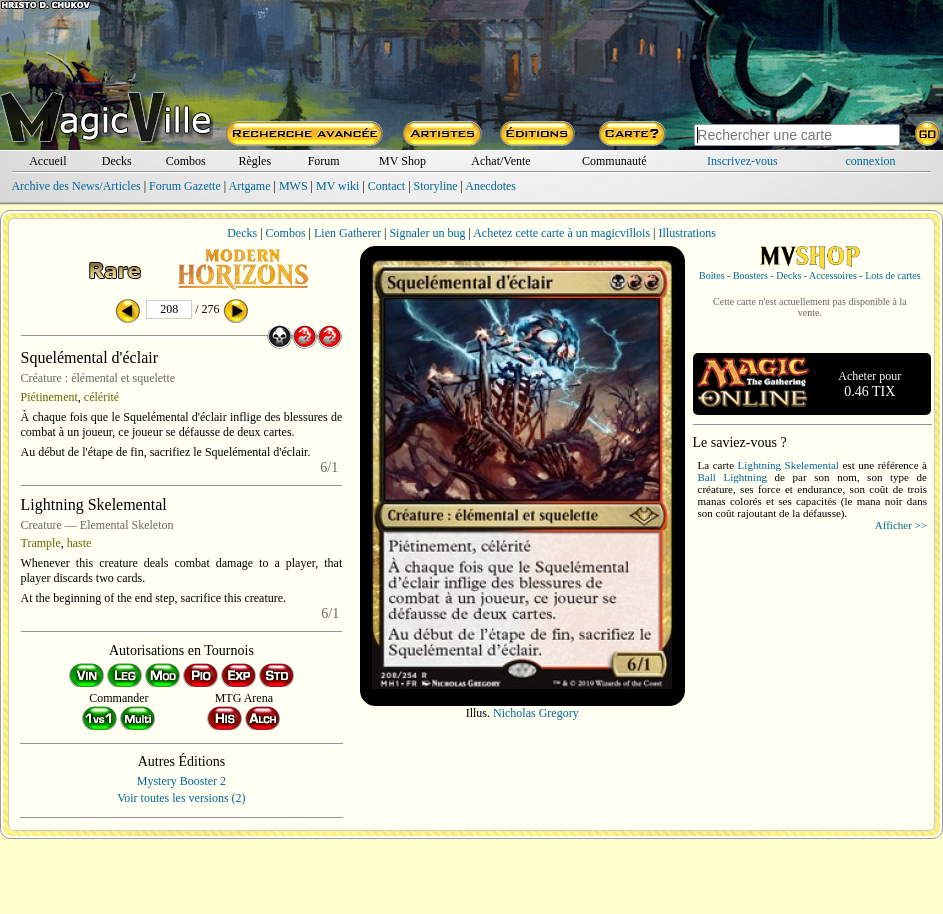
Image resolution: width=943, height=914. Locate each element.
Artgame (250, 186)
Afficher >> (901, 525)
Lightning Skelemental (788, 465)
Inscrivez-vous (742, 161)
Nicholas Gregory (536, 713)
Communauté (614, 161)
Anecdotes (490, 186)
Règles (254, 161)
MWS (293, 186)
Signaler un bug (427, 233)
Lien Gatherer (347, 233)
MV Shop (402, 161)
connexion (871, 161)
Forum (324, 161)
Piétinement (49, 397)
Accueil (47, 161)
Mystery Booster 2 (181, 781)
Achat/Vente (500, 161)
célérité (101, 397)
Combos (186, 161)
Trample (41, 543)
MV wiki (337, 186)
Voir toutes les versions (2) (181, 798)
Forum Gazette (185, 186)
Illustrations (686, 233)
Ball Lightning (732, 477)
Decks (117, 161)
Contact (386, 186)
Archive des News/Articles (75, 186)
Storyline (436, 186)
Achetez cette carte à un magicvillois (561, 233)
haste (79, 543)
